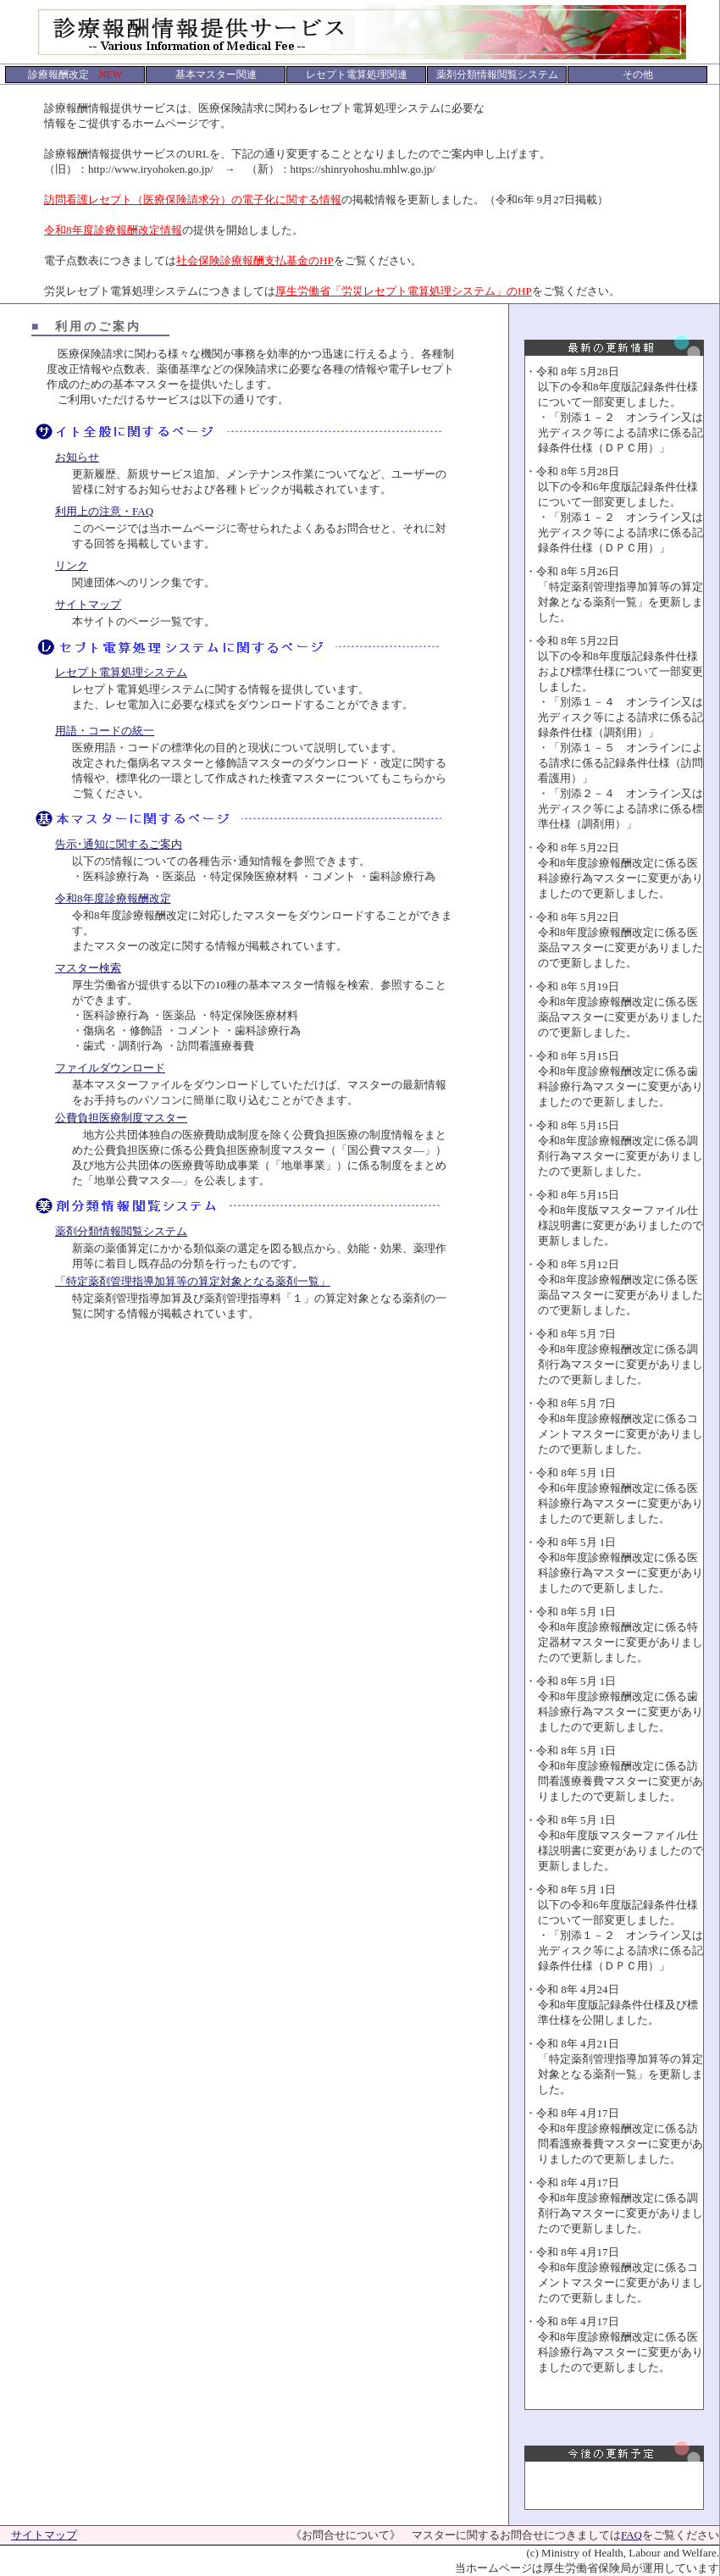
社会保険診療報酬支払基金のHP (255, 260)
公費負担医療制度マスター (121, 1117)
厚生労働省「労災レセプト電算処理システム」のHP (403, 291)
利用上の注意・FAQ (104, 511)
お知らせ (77, 457)
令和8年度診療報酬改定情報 (113, 230)
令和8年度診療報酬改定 (113, 898)
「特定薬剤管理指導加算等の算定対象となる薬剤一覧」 (192, 1281)
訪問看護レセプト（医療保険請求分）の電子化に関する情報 (192, 199)
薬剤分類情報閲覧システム (121, 1231)
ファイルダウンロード (110, 1067)
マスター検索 (88, 967)
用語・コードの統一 (104, 730)
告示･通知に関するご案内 (118, 844)
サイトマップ (88, 604)
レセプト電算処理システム (121, 672)
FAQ (631, 2535)
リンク (71, 565)
